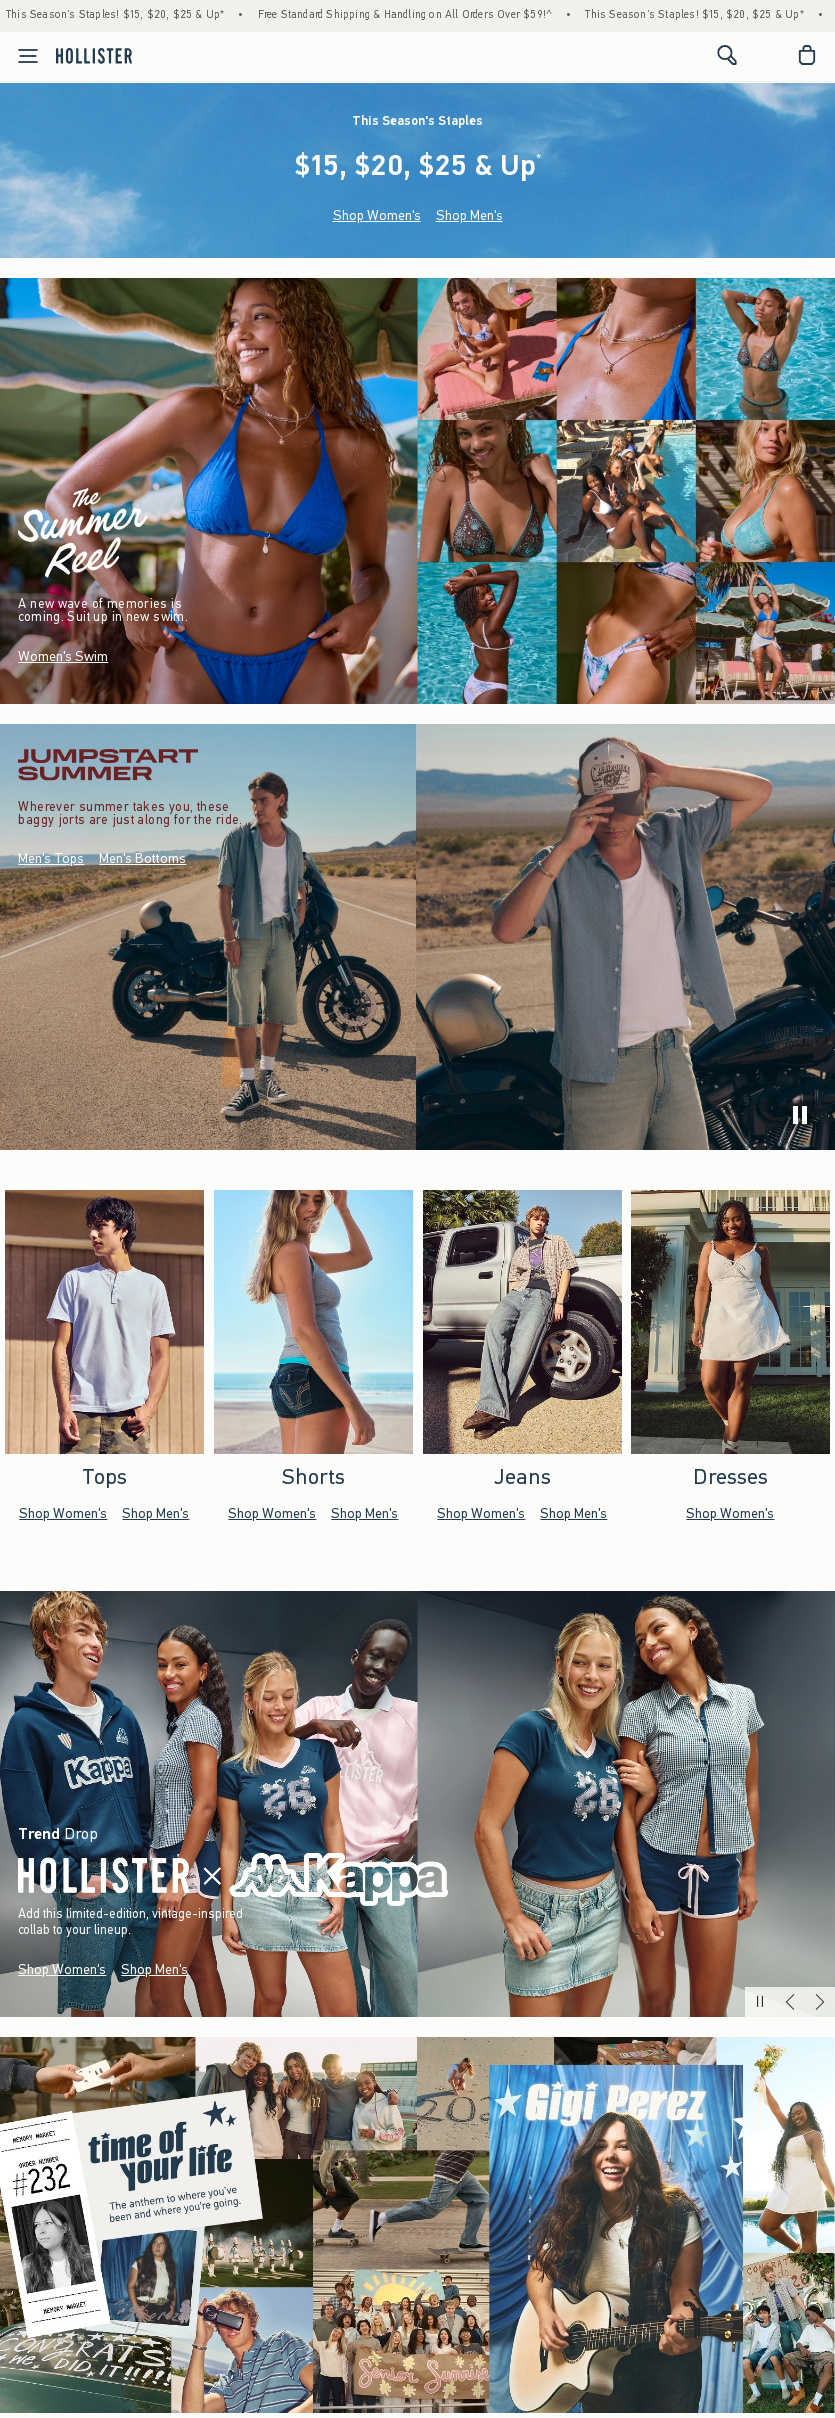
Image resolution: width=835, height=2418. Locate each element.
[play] (800, 1115)
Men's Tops (51, 859)
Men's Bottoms (142, 859)
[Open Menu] (22, 56)
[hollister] (94, 55)
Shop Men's (469, 215)
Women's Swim (63, 656)
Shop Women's (377, 215)
